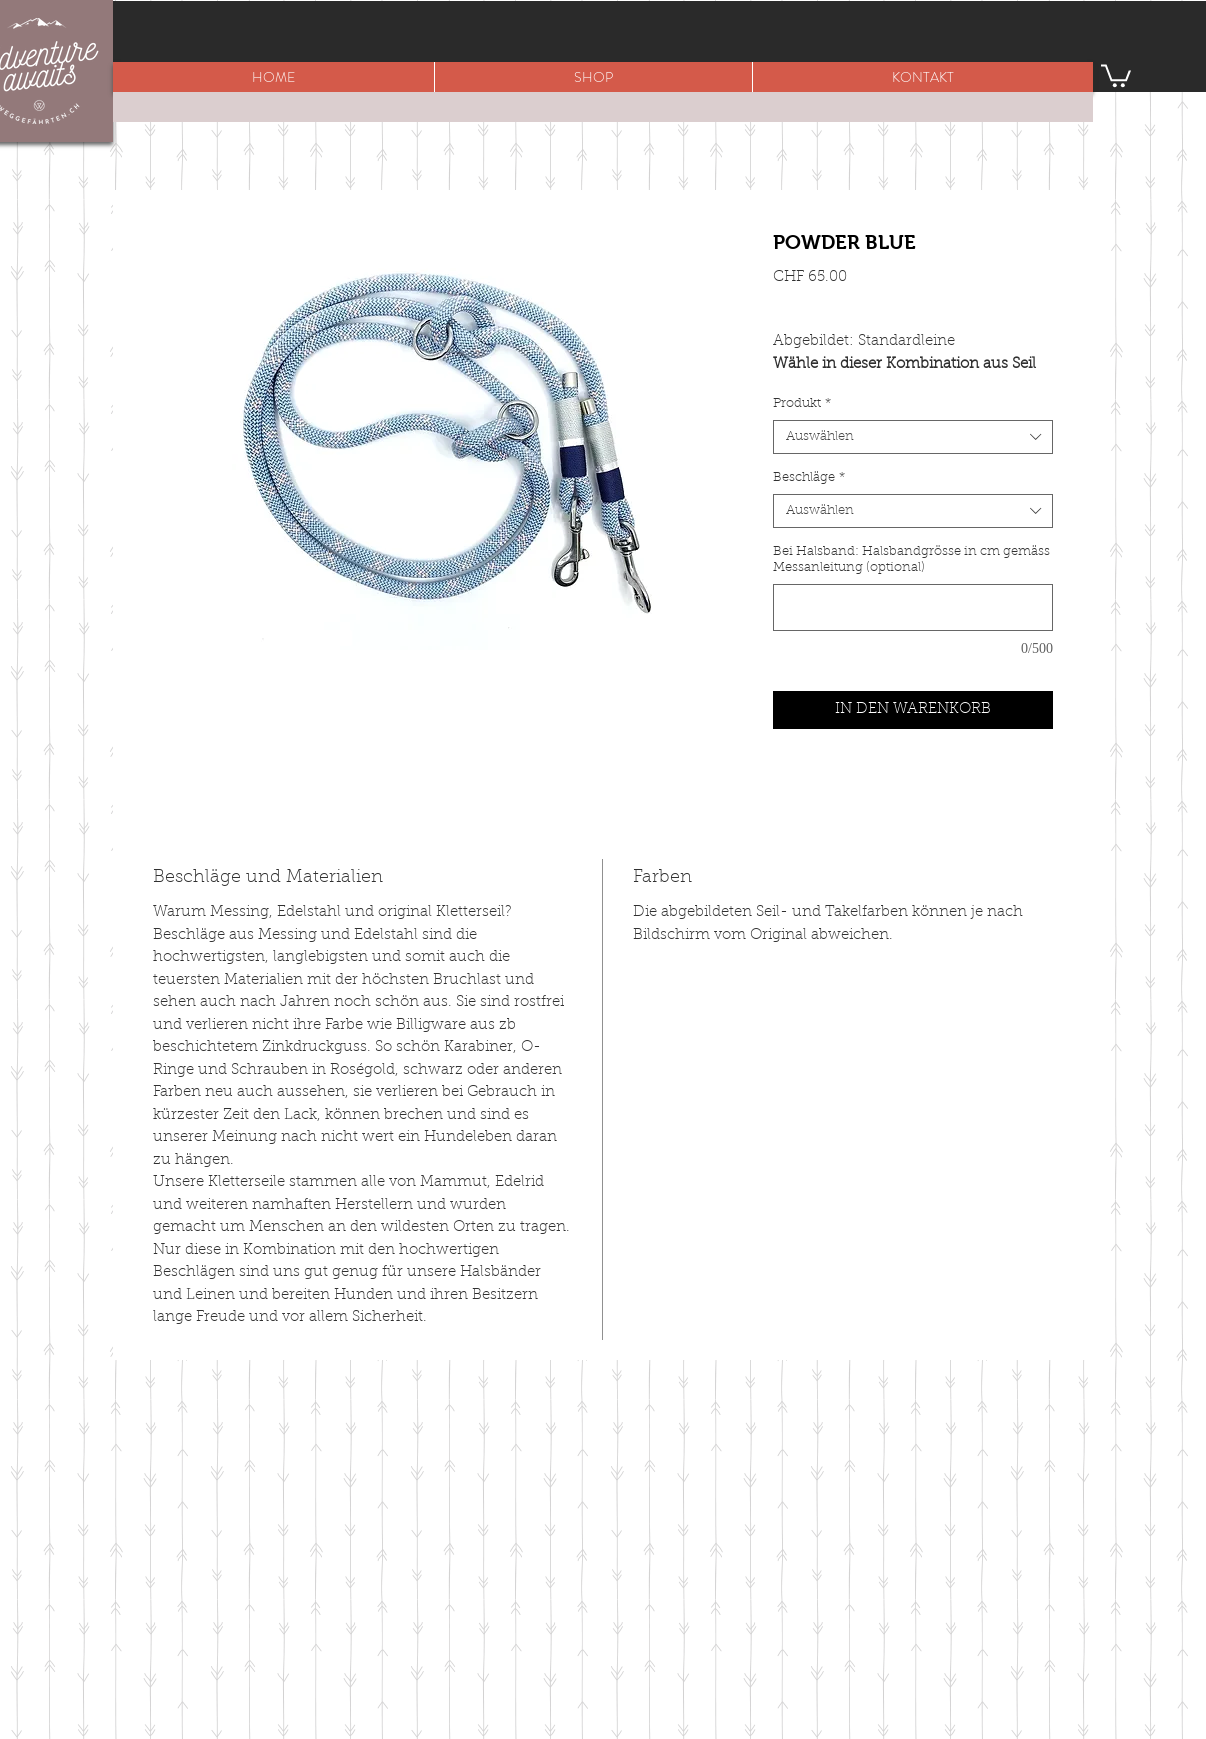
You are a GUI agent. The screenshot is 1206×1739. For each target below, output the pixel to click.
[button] (593, 77)
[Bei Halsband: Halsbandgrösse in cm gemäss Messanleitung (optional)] (913, 607)
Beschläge (809, 477)
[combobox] (913, 437)
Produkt (802, 403)
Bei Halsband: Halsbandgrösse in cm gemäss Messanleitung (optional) (911, 559)
